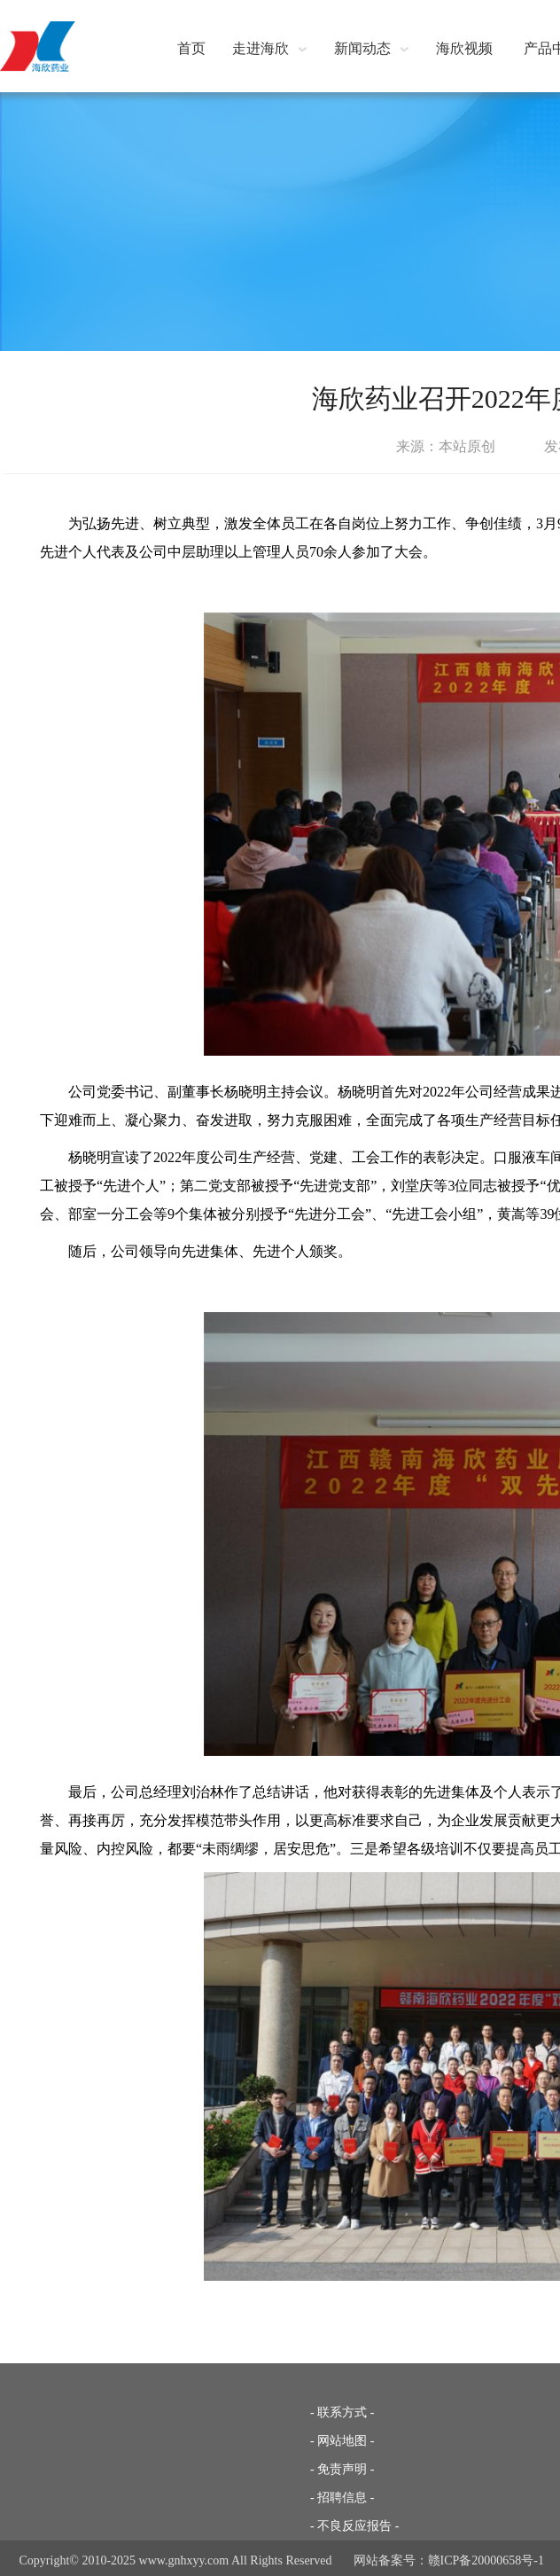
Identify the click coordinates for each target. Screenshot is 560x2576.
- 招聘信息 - (342, 2497)
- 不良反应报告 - (354, 2526)
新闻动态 (371, 48)
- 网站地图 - (342, 2440)
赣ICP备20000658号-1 (486, 2560)
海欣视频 (464, 48)
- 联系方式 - (342, 2412)
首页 (191, 48)
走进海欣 (269, 48)
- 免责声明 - (342, 2469)
